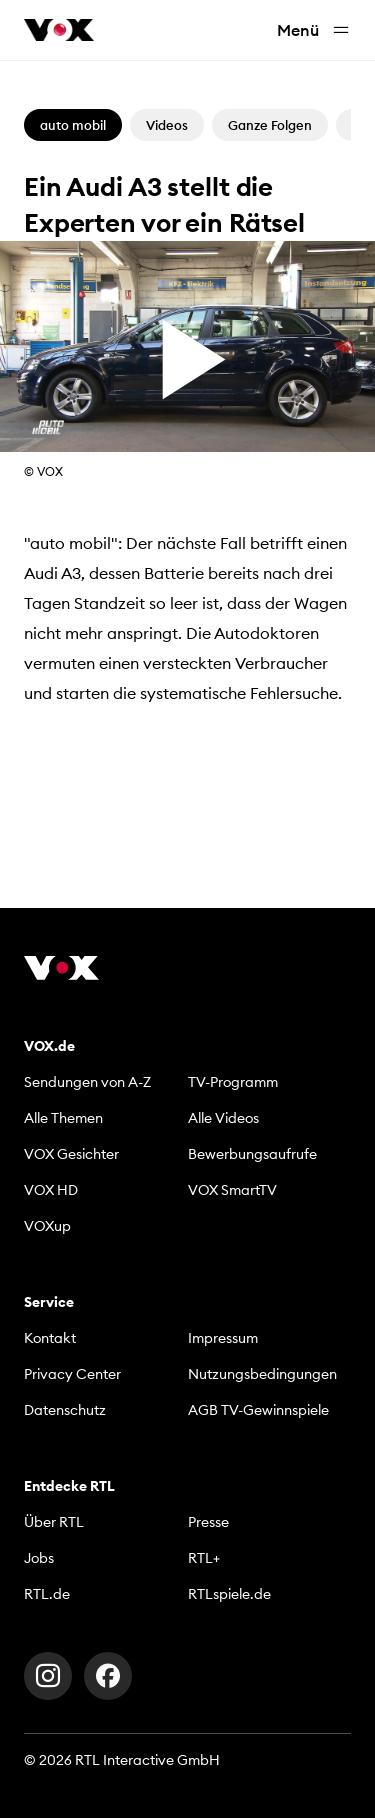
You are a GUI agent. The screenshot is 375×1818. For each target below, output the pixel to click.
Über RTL (54, 1522)
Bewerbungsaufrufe (252, 1154)
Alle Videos (223, 1118)
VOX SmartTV (232, 1190)
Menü (314, 30)
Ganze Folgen (270, 125)
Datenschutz (65, 1410)
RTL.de (47, 1594)
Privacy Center (72, 1374)
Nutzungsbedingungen (262, 1374)
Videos (167, 125)
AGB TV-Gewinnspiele (258, 1410)
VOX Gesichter (71, 1154)
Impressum (223, 1338)
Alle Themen (63, 1118)
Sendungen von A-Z (87, 1082)
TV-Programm (233, 1082)
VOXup (47, 1226)
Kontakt (50, 1338)
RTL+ (204, 1558)
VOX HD (51, 1190)
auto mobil (73, 125)
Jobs (39, 1558)
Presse (208, 1522)
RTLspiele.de (229, 1594)
